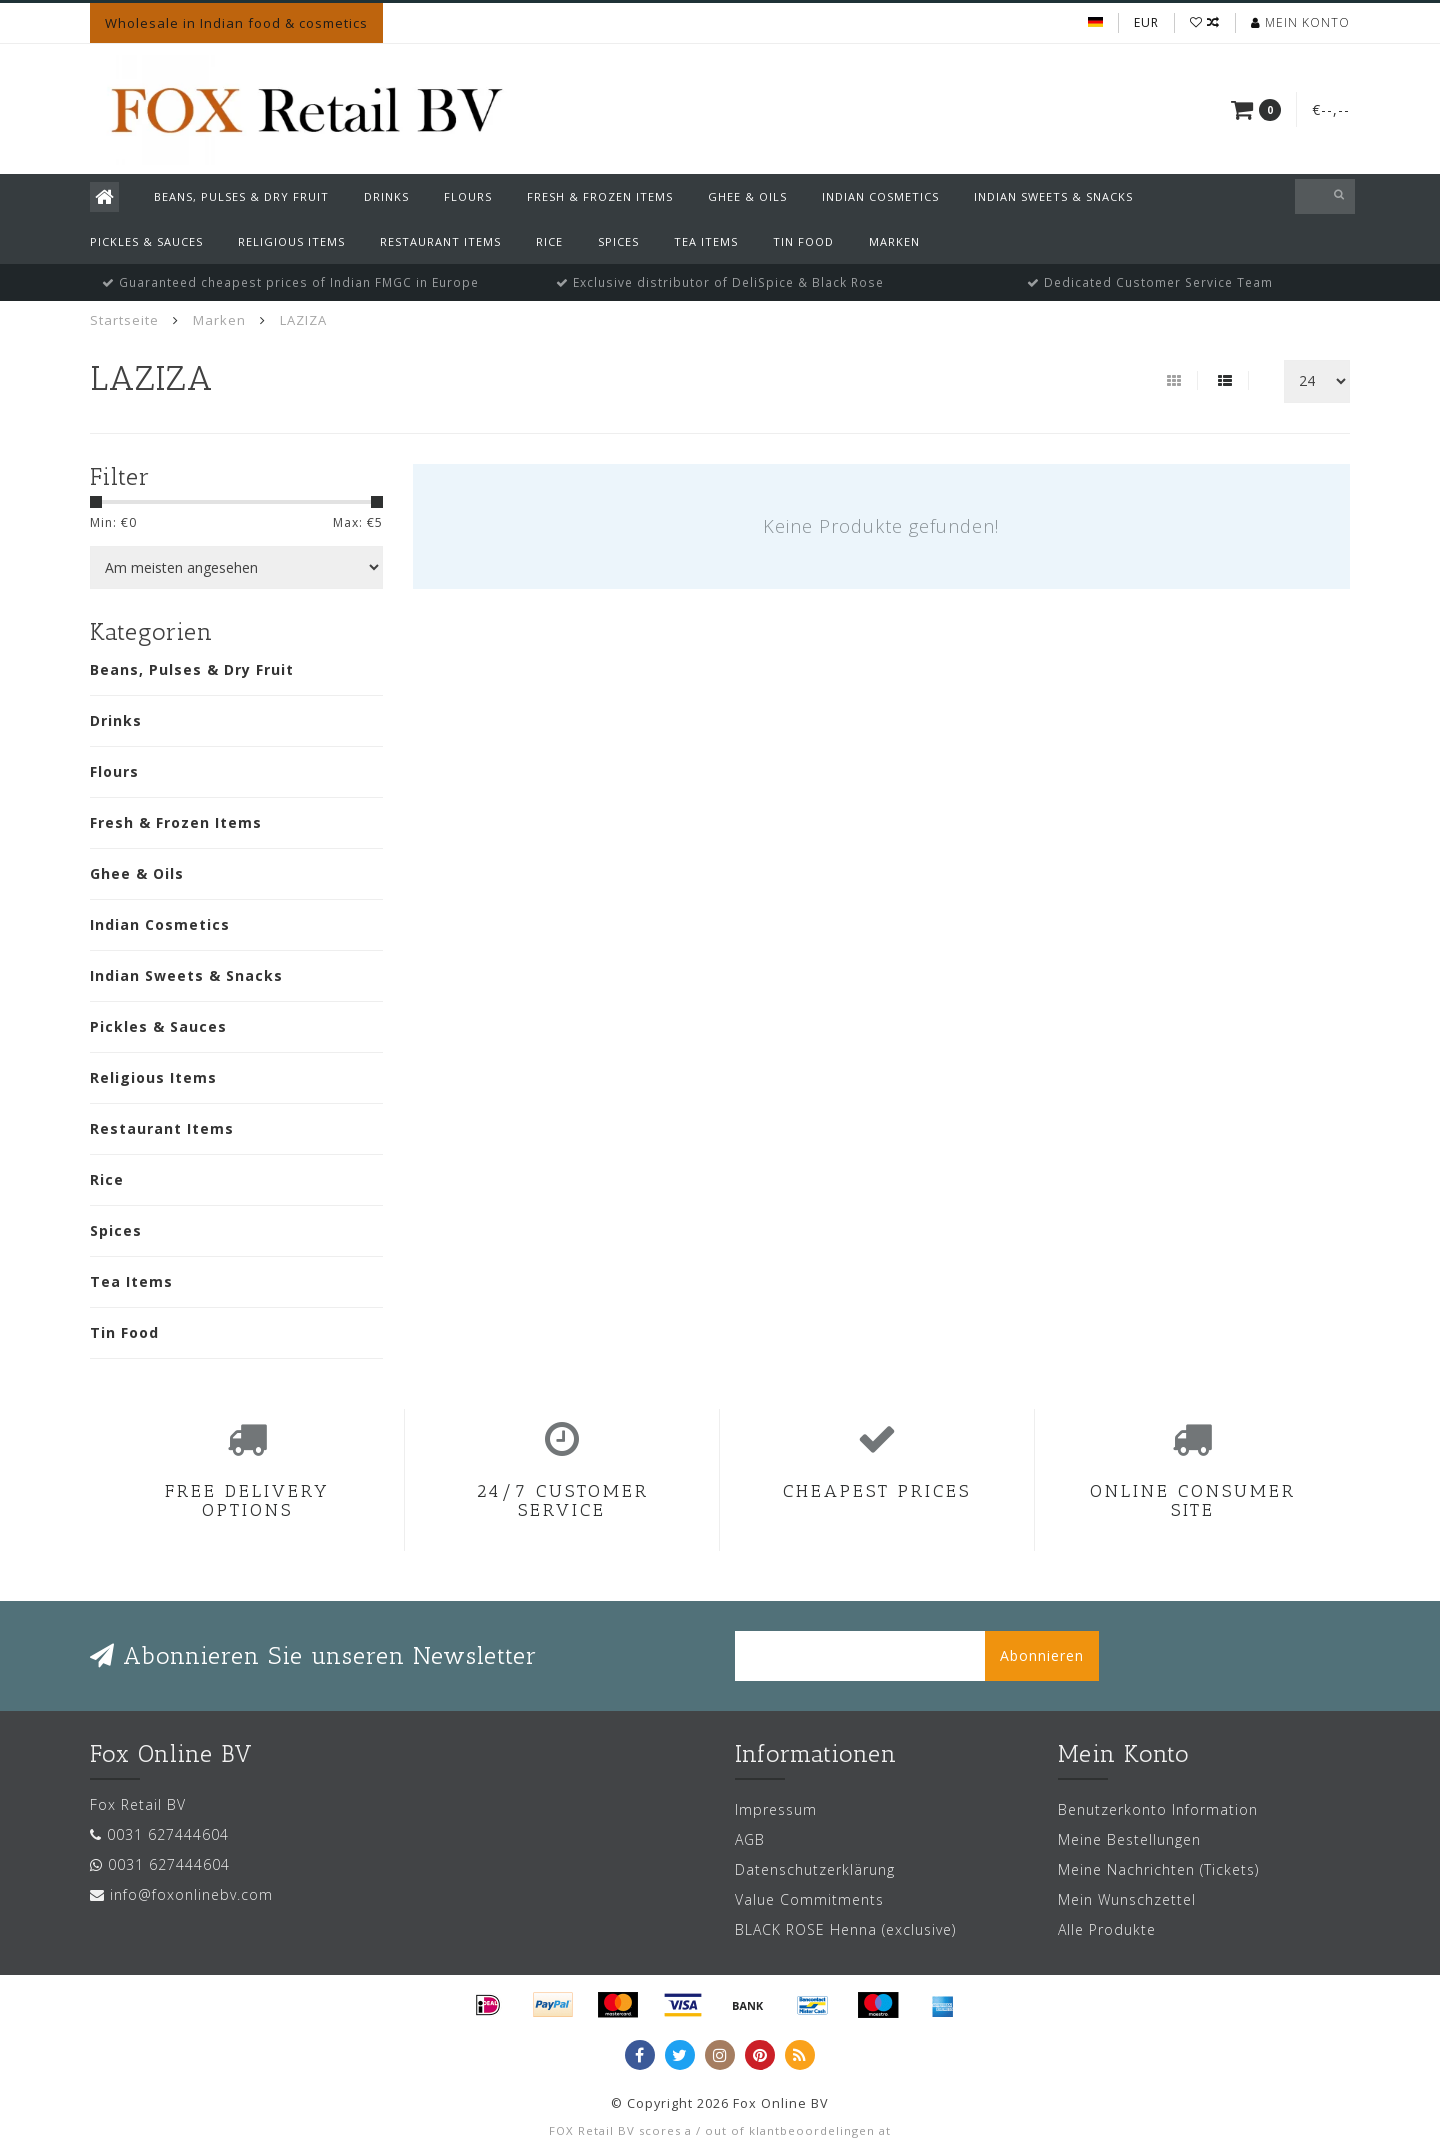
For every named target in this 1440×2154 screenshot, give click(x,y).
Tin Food (803, 241)
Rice (549, 241)
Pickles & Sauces (146, 241)
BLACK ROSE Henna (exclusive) (845, 1929)
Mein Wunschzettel (1127, 1899)
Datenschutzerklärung (815, 1869)
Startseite (124, 320)
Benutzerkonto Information (1158, 1809)
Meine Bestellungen (1129, 1839)
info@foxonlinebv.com (191, 1894)
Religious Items (291, 241)
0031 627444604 (168, 1834)
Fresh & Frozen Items (600, 196)
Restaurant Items (440, 241)
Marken (894, 241)
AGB (750, 1839)
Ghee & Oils (747, 196)
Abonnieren (1042, 1655)
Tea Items (706, 241)
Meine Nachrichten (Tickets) (1158, 1869)
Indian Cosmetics (880, 196)
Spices (618, 241)
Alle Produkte (1107, 1929)
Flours (468, 196)
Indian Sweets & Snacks (1053, 196)
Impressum (776, 1809)
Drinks (386, 196)
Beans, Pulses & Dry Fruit (241, 196)
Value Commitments (809, 1899)
